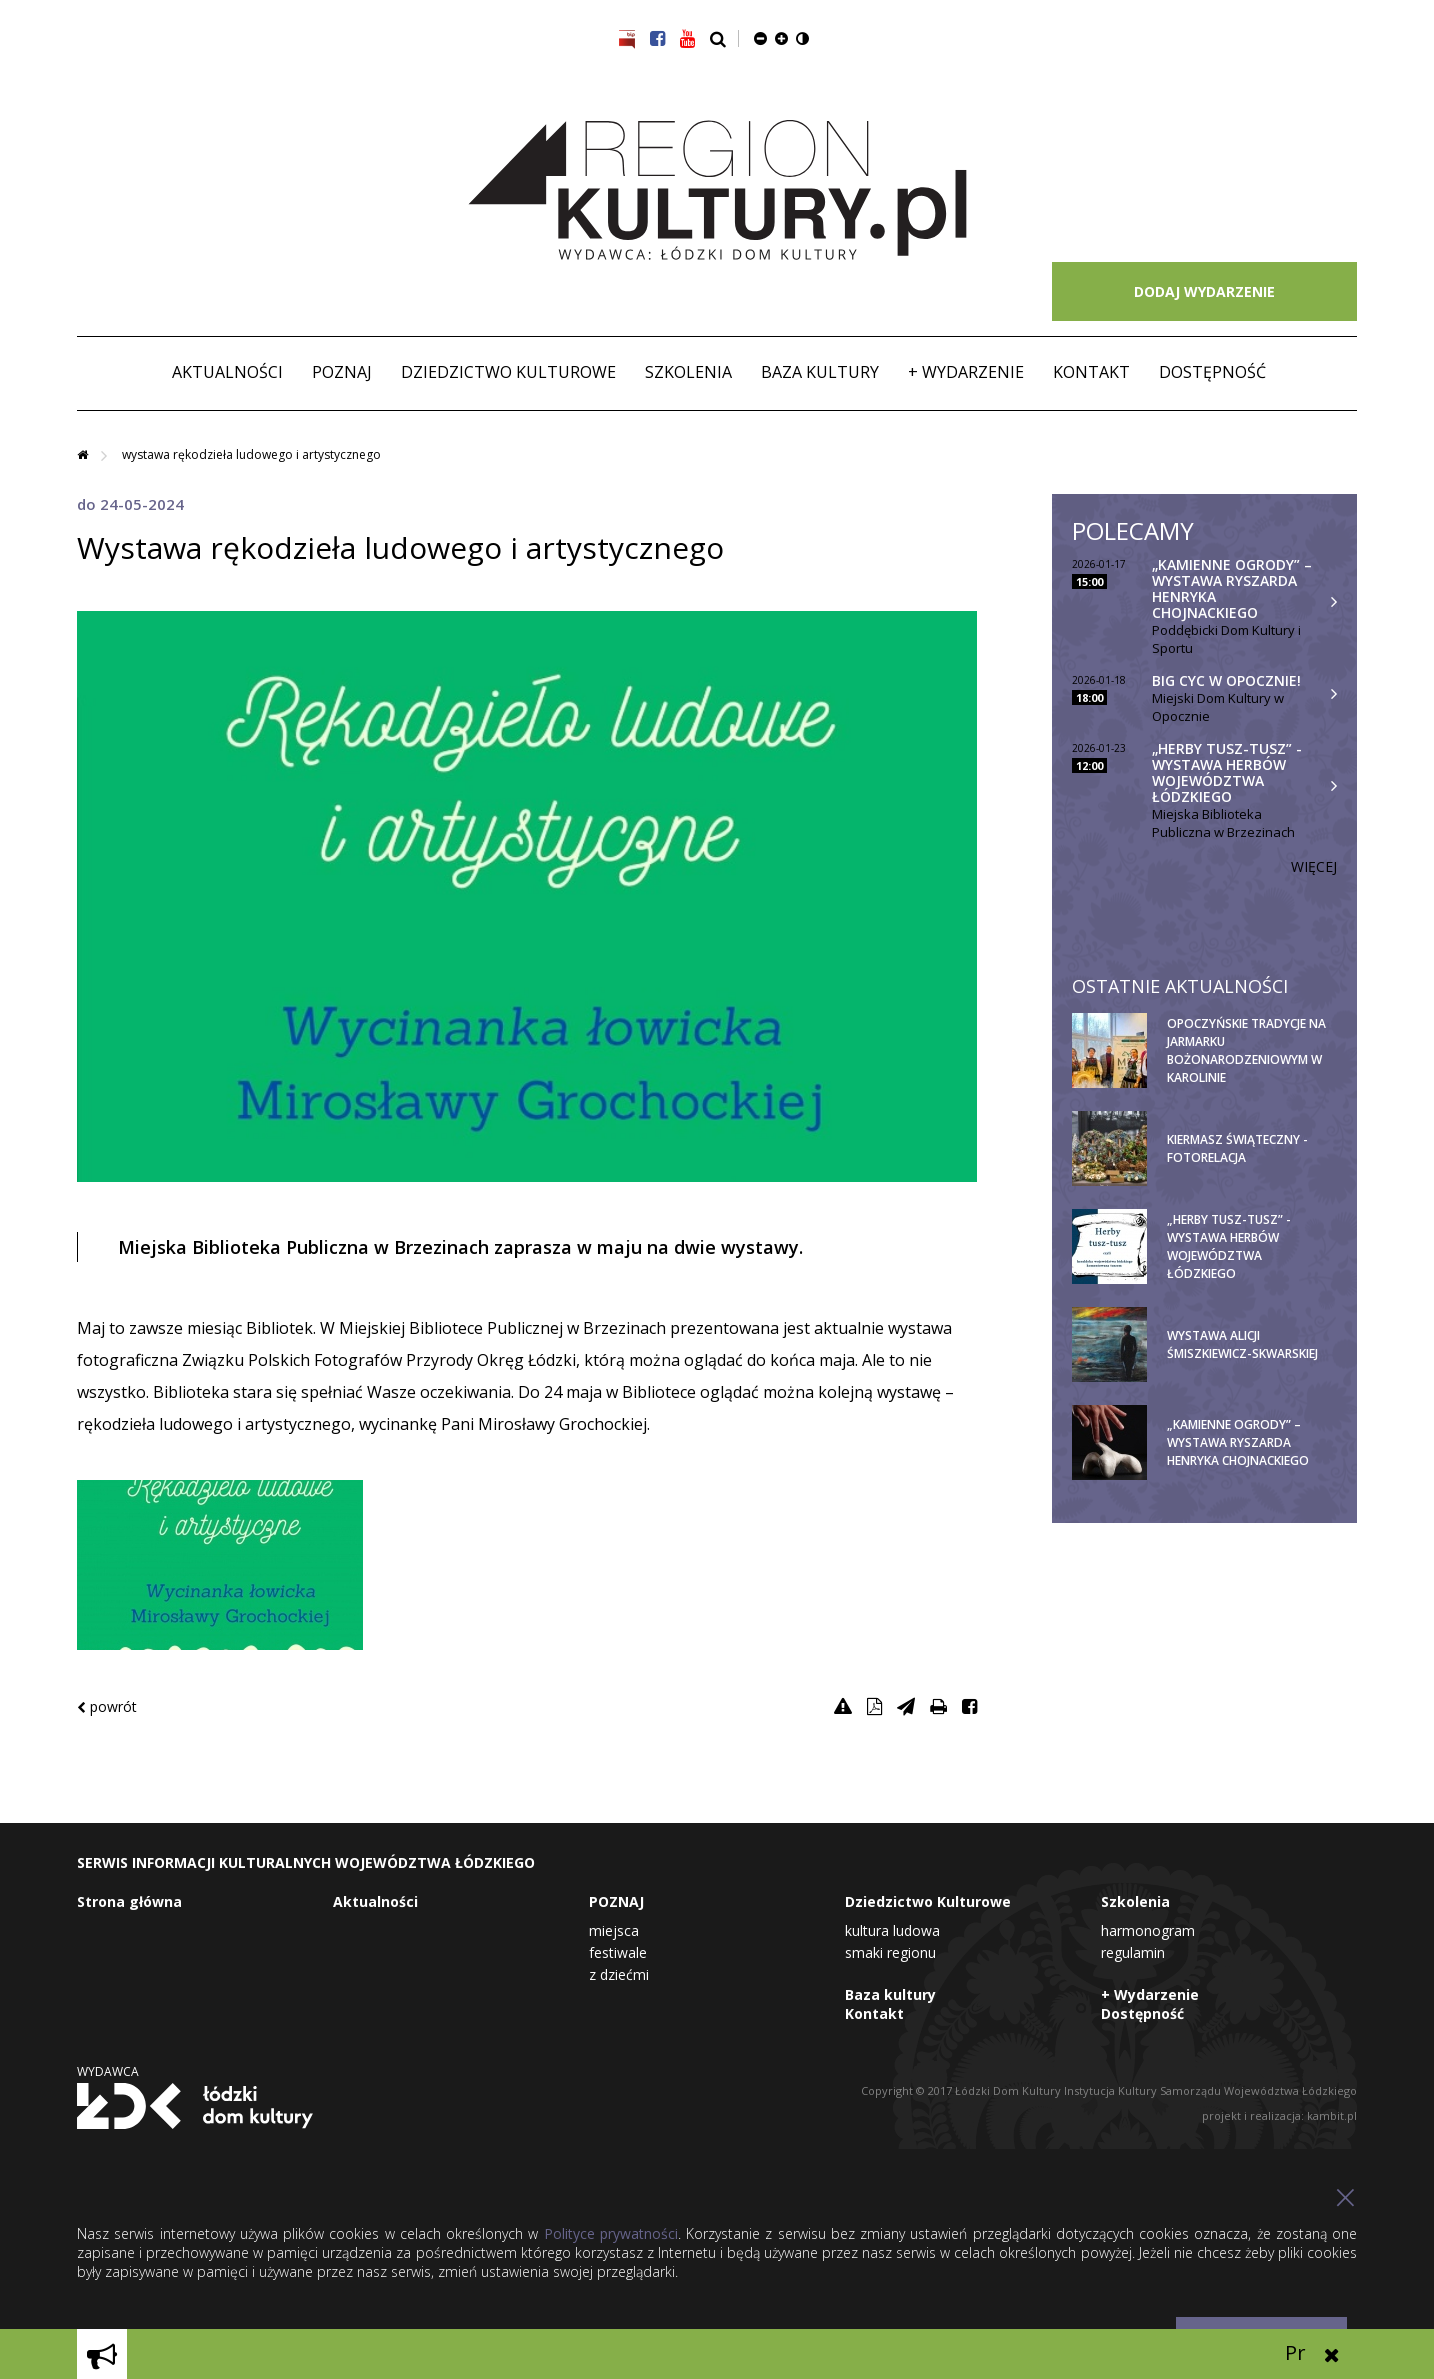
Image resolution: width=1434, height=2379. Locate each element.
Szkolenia (688, 372)
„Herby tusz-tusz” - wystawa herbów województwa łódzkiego (1227, 772)
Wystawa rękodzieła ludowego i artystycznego (251, 454)
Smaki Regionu (890, 1952)
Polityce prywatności (611, 2233)
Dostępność (1212, 372)
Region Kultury (717, 191)
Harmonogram (1148, 1930)
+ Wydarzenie (966, 372)
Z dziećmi (619, 1974)
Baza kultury (820, 372)
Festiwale (618, 1952)
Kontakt (1091, 372)
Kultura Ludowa (892, 1930)
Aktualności (227, 372)
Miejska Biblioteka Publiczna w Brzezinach (1223, 823)
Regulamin (1133, 1952)
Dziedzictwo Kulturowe (508, 372)
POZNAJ (342, 372)
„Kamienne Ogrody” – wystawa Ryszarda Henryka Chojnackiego (1232, 588)
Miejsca (614, 1930)
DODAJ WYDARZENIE (1204, 291)
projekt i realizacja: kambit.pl (1279, 2115)
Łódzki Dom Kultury (195, 2106)
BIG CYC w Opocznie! (1226, 680)
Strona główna (129, 1901)
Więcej (1314, 866)
